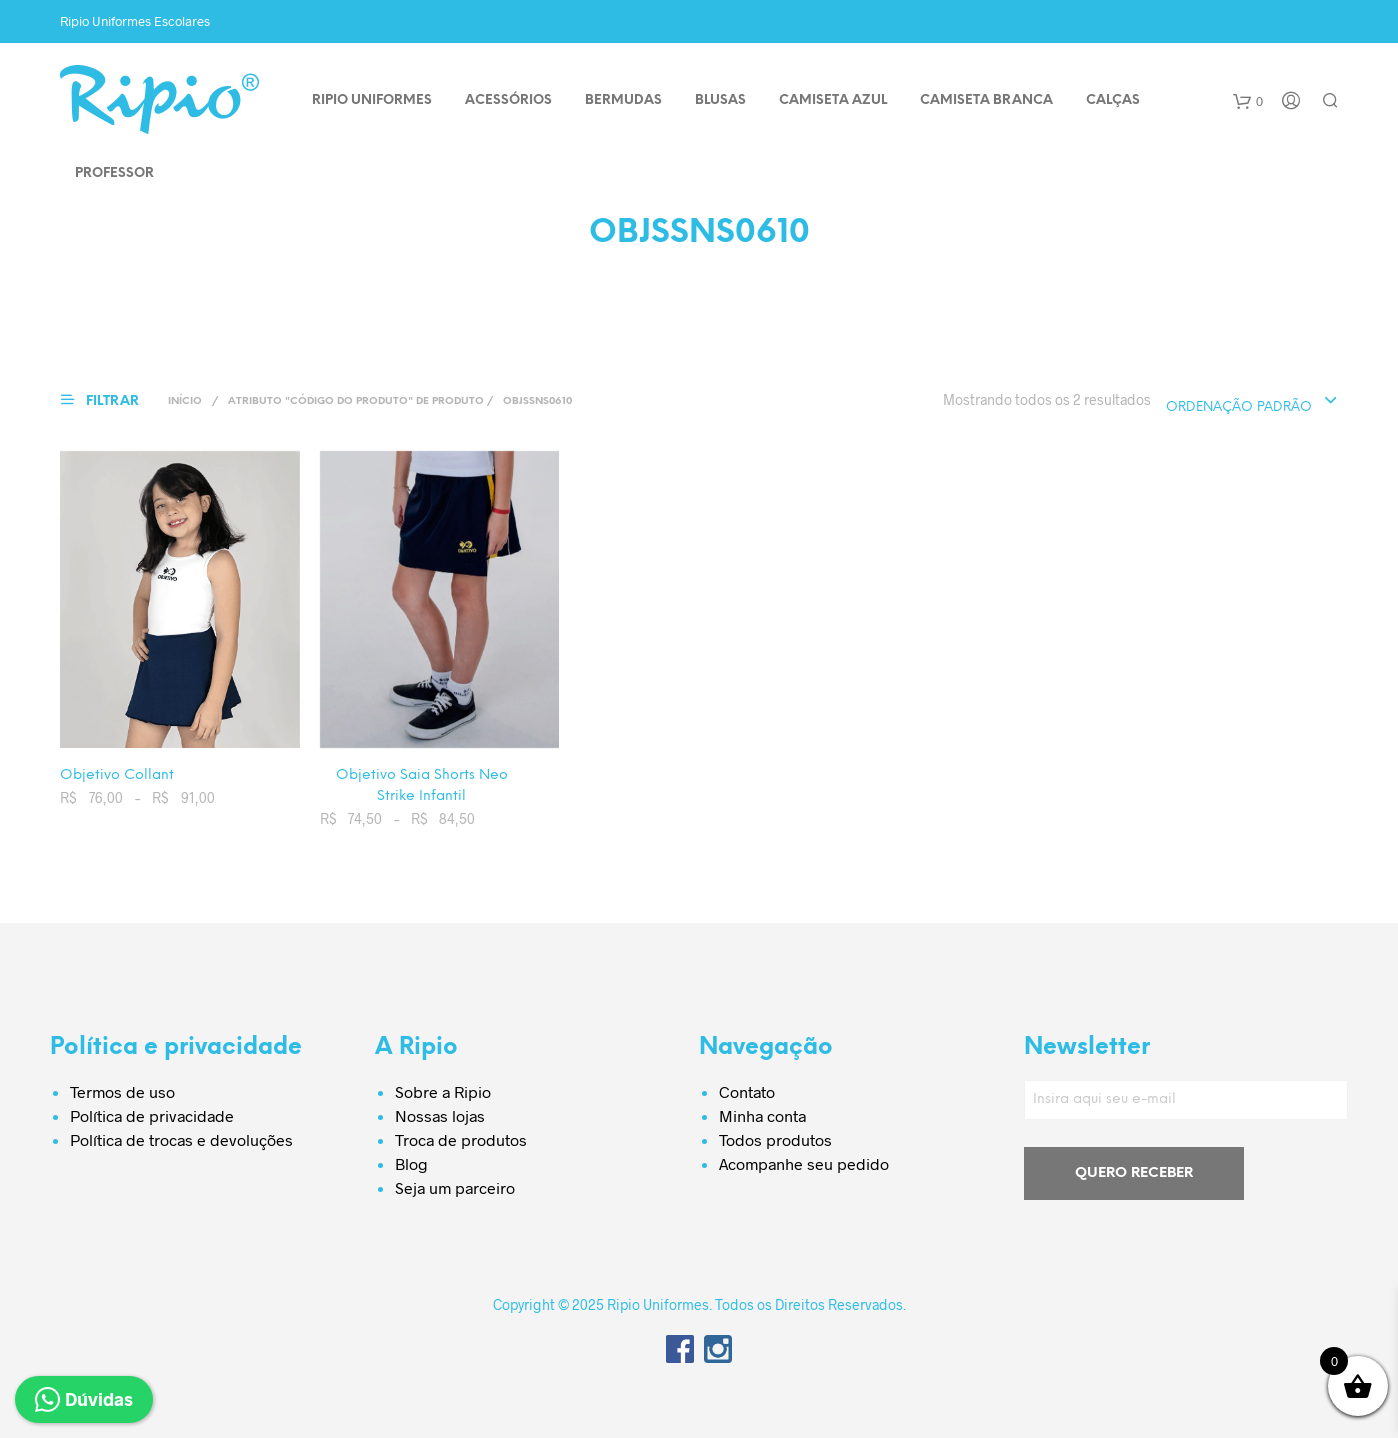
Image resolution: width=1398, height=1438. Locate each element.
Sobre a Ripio (443, 1091)
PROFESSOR (114, 173)
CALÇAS (1113, 100)
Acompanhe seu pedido (804, 1163)
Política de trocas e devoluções (181, 1139)
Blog (411, 1163)
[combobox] (1252, 402)
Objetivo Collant (117, 775)
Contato (747, 1091)
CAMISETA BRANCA (986, 100)
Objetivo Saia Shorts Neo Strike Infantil (422, 786)
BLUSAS (720, 100)
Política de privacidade (152, 1115)
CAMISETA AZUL (833, 100)
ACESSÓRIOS (508, 100)
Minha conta (762, 1115)
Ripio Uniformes (372, 100)
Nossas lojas (440, 1115)
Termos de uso (122, 1091)
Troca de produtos (461, 1139)
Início (185, 401)
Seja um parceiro (455, 1187)
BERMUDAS (623, 100)
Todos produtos (775, 1139)
